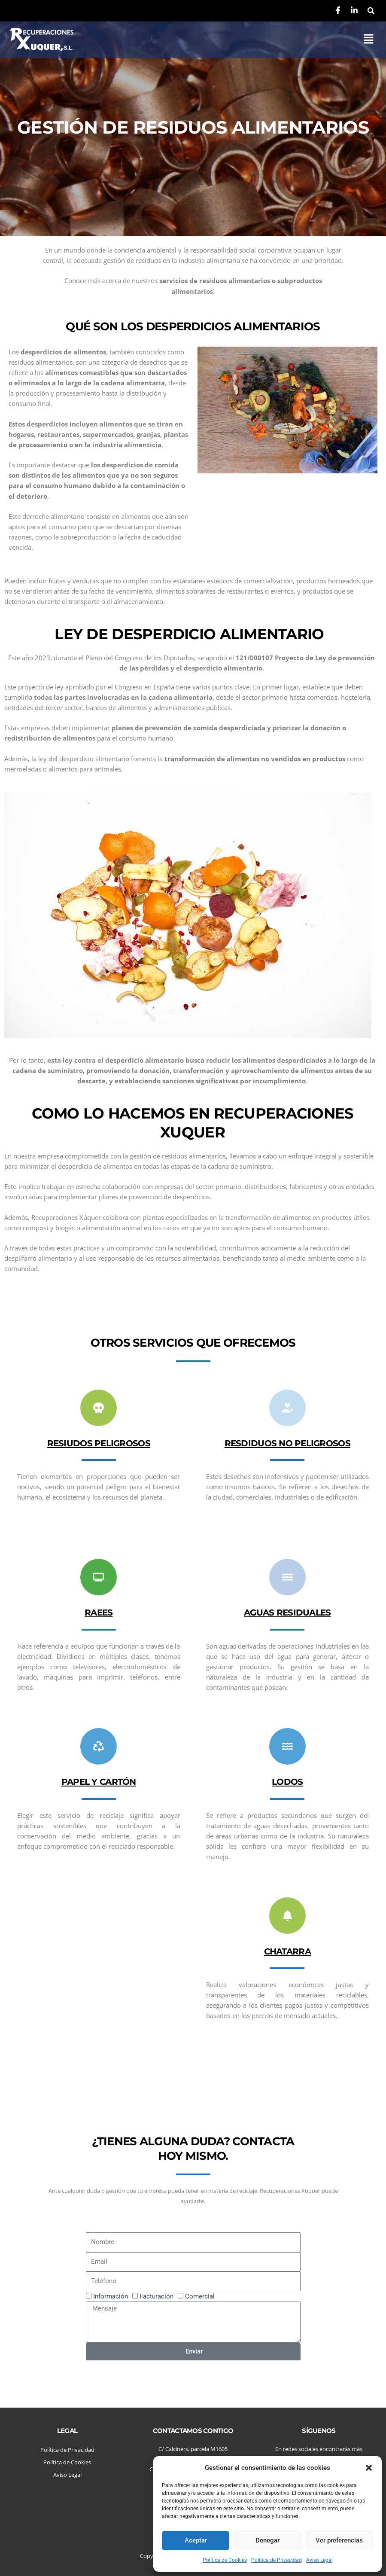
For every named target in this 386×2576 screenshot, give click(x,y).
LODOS (287, 1781)
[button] (369, 2467)
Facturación (156, 2296)
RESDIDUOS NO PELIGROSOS (287, 1443)
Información (110, 2296)
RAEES (98, 1612)
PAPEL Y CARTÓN (98, 1781)
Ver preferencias (339, 2540)
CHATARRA (287, 1951)
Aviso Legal (319, 2560)
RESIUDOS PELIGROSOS (98, 1443)
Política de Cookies (225, 2560)
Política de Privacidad (276, 2560)
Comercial (200, 2296)
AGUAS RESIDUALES (287, 1612)
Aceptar (196, 2540)
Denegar (267, 2540)
